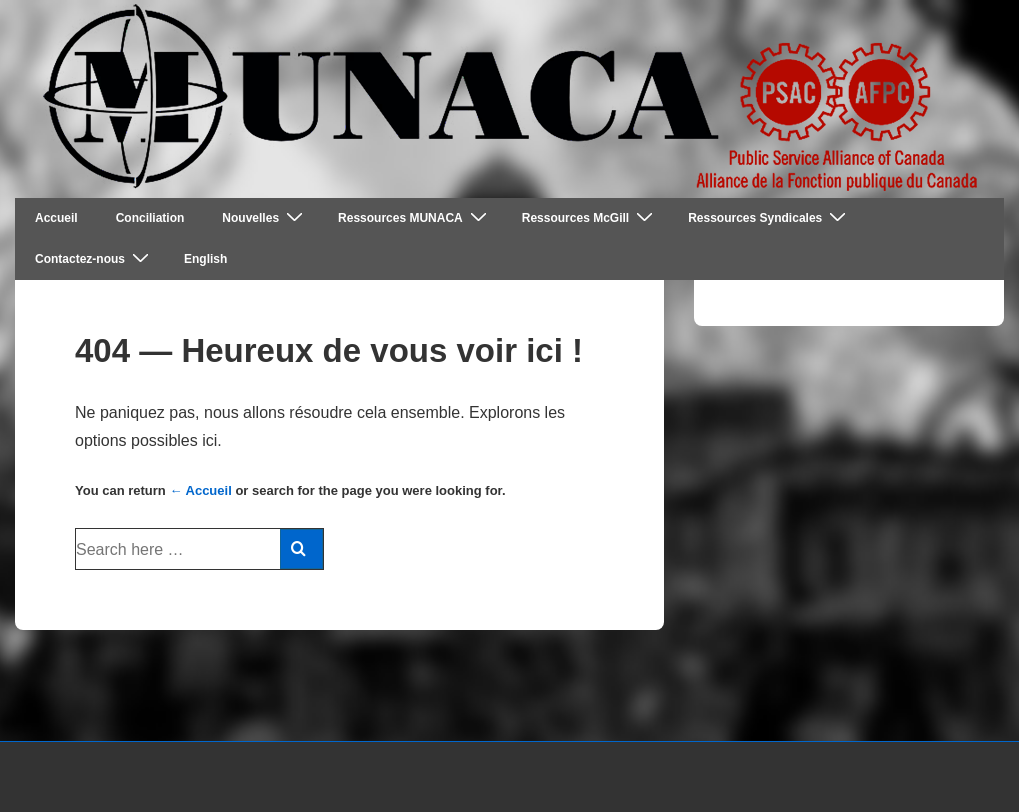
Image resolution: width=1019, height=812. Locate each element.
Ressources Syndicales (769, 217)
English (205, 259)
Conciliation (150, 218)
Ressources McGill (590, 217)
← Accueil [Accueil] (200, 490)
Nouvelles (265, 217)
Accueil (56, 218)
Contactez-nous (94, 258)
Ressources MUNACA (415, 217)
